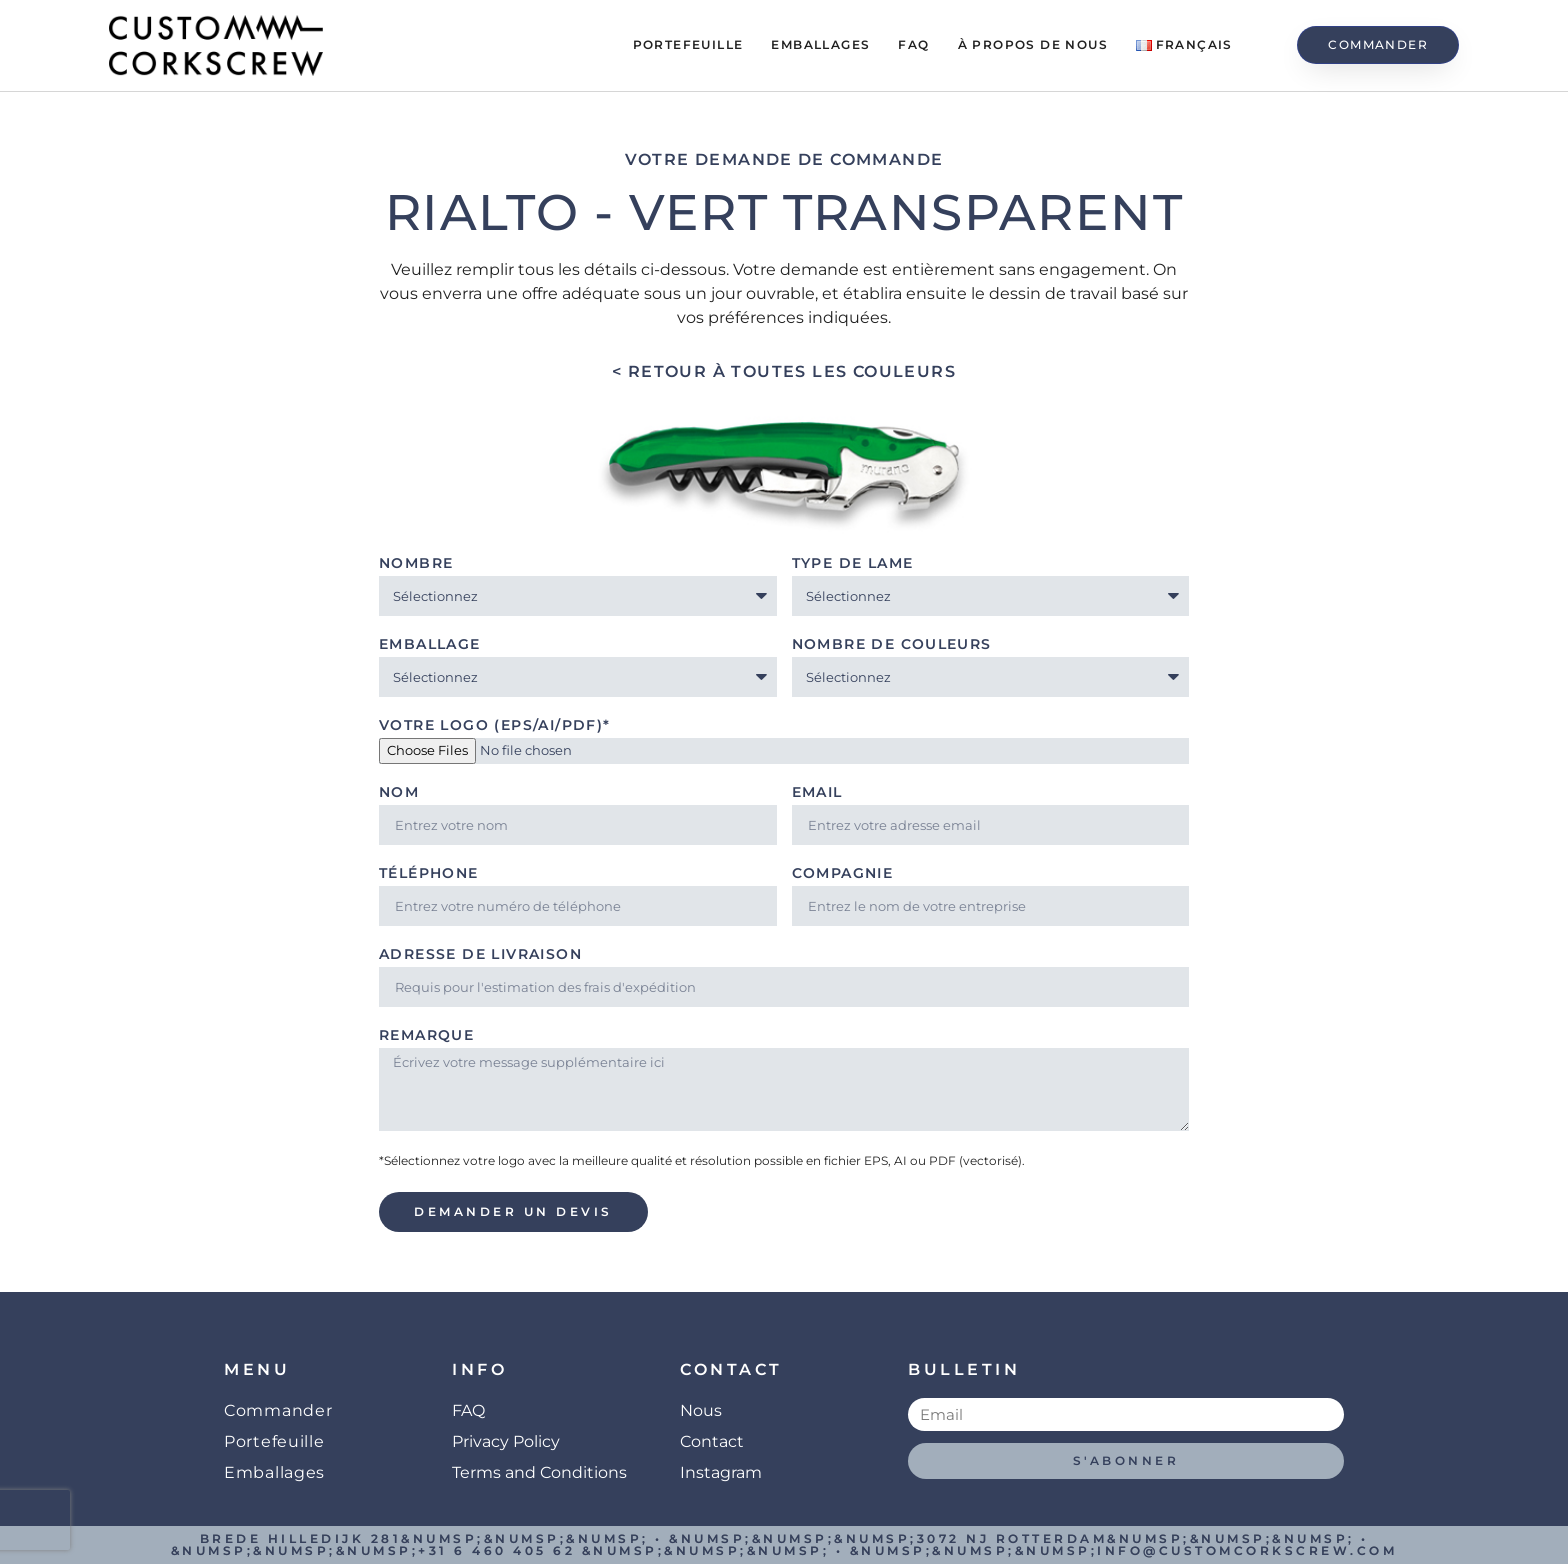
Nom (399, 793)
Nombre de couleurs (892, 645)
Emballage (430, 645)
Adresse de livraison (480, 955)
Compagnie (843, 874)
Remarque (426, 1036)
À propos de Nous (1033, 44)
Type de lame (853, 564)
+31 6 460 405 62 (496, 1550)
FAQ (913, 44)
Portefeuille (688, 44)
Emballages (820, 44)
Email (817, 793)
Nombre (416, 564)
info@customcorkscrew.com (1247, 1550)
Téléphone (429, 874)
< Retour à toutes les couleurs (784, 371)
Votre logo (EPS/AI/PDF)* (495, 726)
